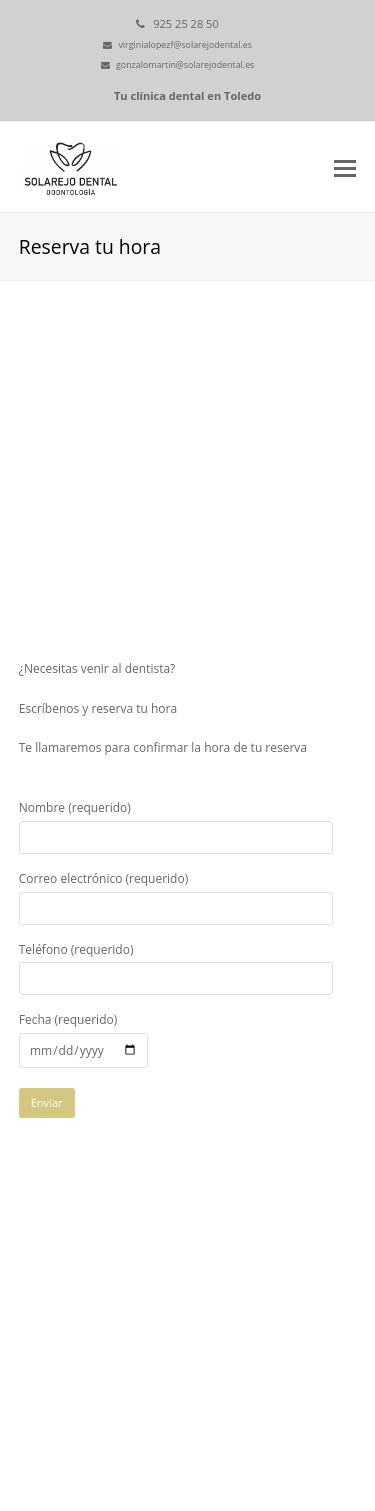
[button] (345, 167)
